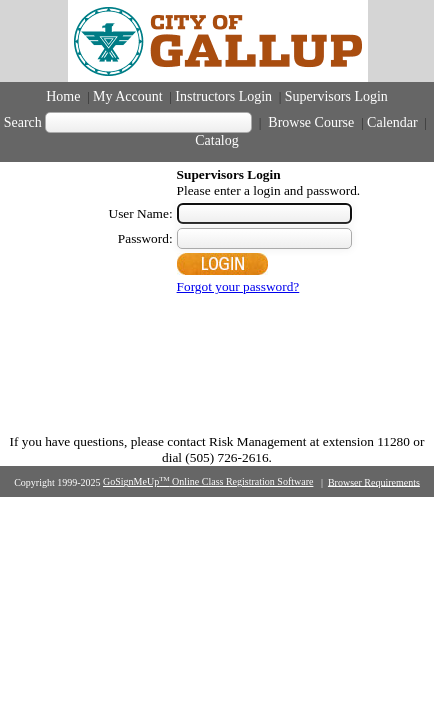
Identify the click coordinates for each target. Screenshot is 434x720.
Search (23, 122)
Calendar (392, 122)
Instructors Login (223, 96)
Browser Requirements (374, 481)
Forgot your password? (238, 286)
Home (63, 96)
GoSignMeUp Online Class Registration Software (208, 481)
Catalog (217, 140)
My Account (128, 96)
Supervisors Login (336, 96)
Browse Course (311, 122)
